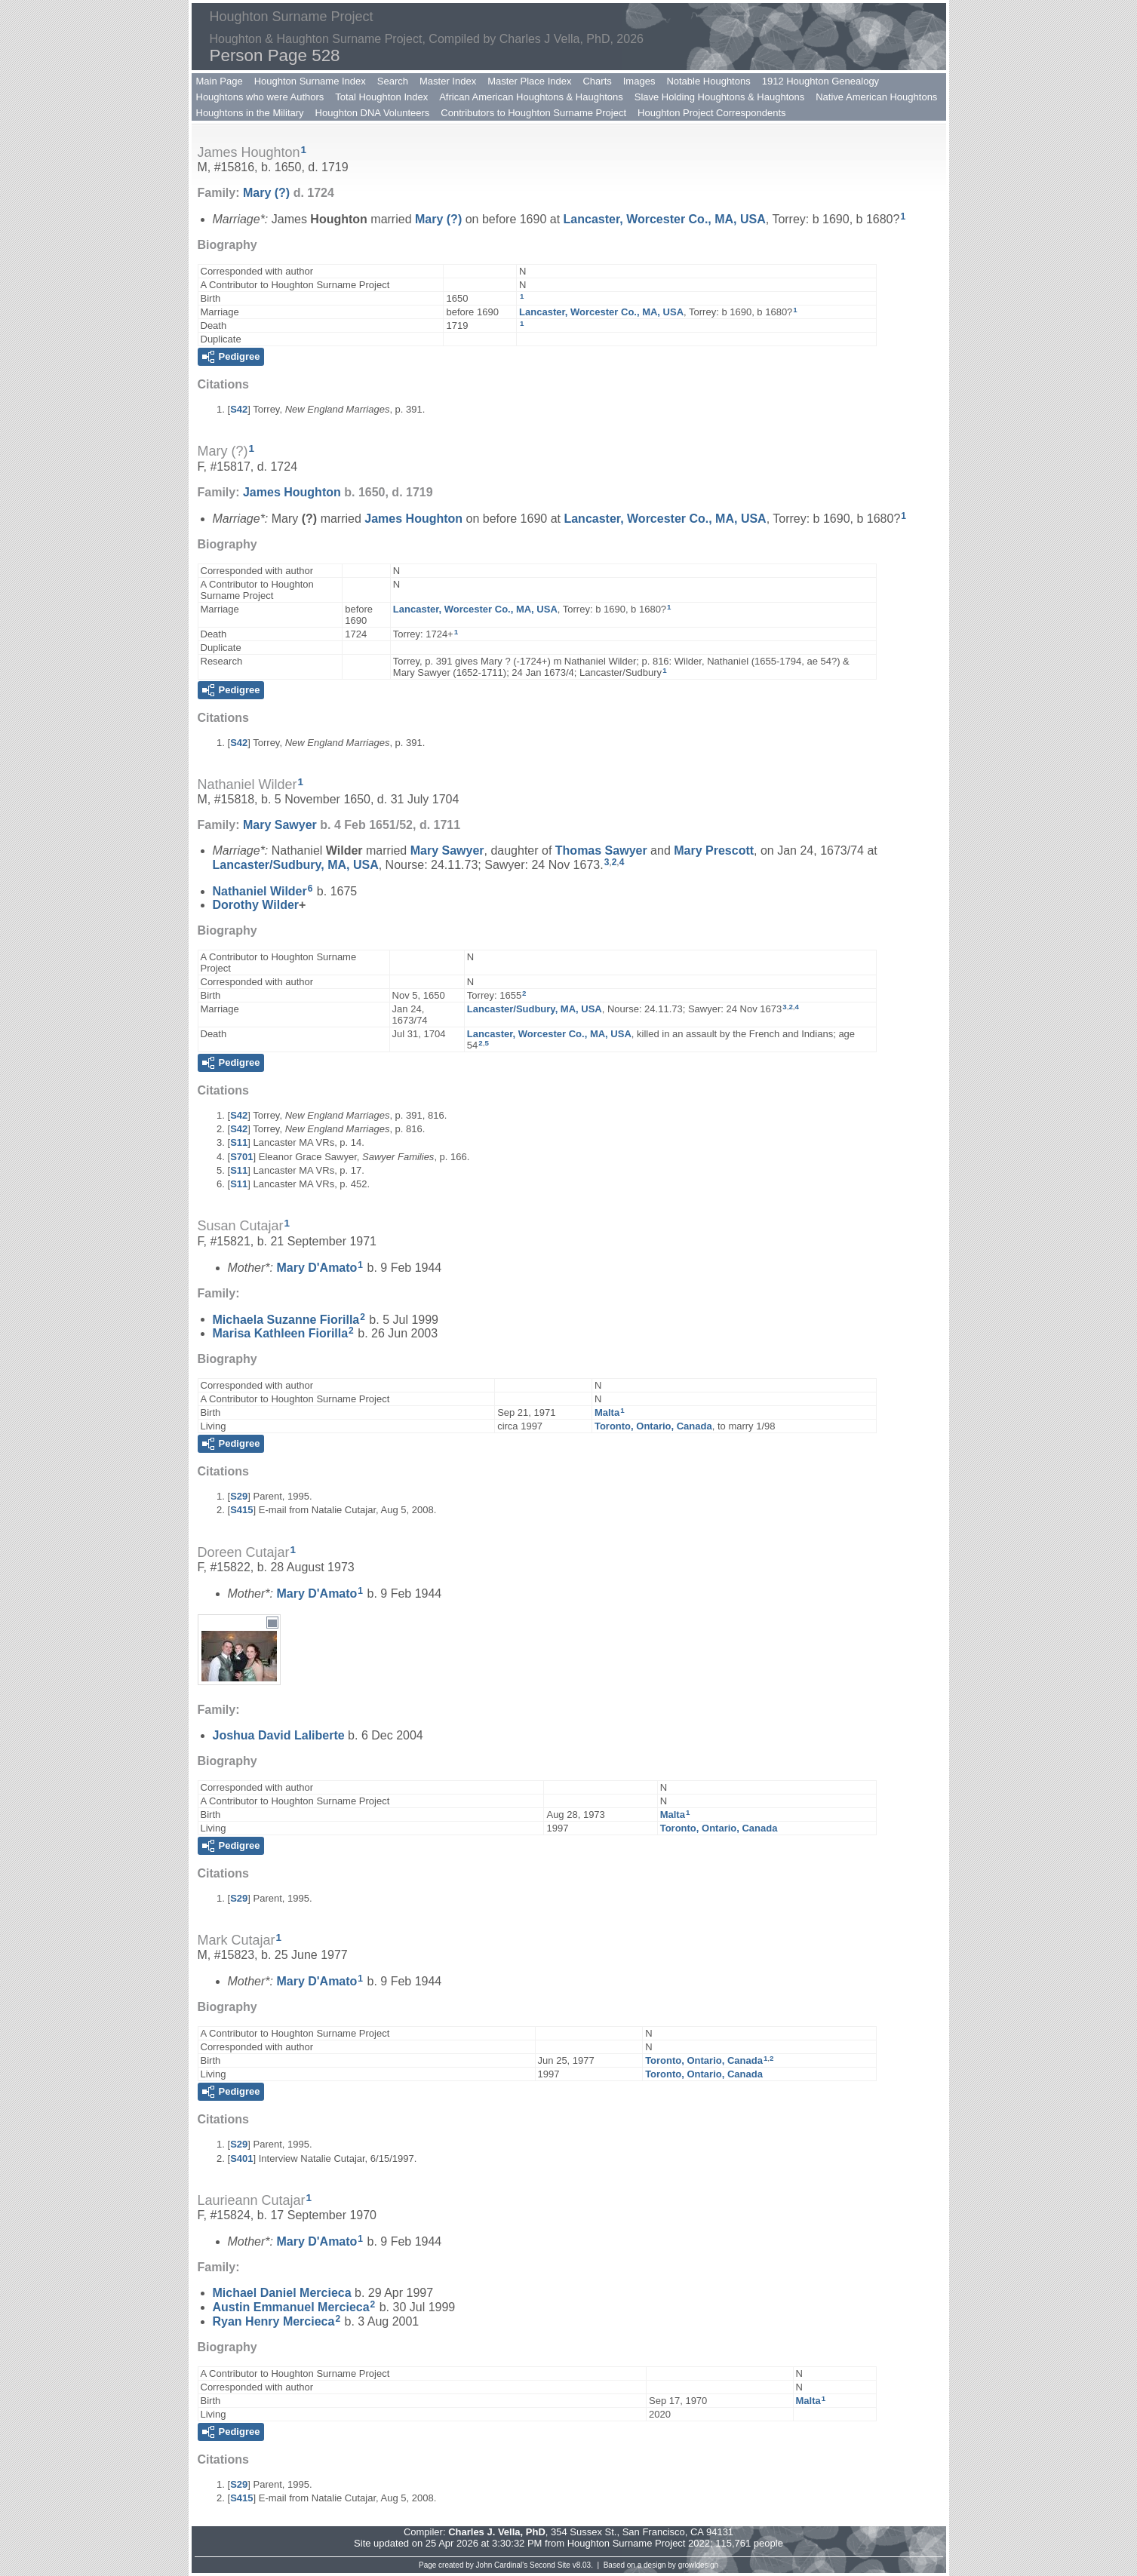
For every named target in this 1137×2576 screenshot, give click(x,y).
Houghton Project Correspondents (712, 112)
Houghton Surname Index (310, 81)
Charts (596, 81)
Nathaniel (260, 891)
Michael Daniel (282, 2292)
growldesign (698, 2565)
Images (639, 81)
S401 (241, 2158)
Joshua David (279, 1735)
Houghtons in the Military (250, 112)
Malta (607, 1412)
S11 (238, 1142)
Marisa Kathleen (281, 1333)
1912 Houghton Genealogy (820, 81)
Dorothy (256, 904)
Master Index (447, 81)
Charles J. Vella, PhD (496, 2532)
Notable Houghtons (708, 81)
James (292, 492)
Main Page (219, 81)
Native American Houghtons (876, 97)
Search (392, 81)
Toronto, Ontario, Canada (653, 1426)
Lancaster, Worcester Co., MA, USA (665, 219)
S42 (238, 409)
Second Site (550, 2565)
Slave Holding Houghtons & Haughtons (719, 97)
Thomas (601, 850)
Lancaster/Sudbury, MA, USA (296, 864)
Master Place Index (529, 81)
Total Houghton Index (381, 97)
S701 (241, 1156)
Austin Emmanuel (291, 2307)
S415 (241, 1509)
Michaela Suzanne (286, 1319)
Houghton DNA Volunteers (372, 112)
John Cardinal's (502, 2565)
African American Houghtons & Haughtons (531, 97)
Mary (266, 192)
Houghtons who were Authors (260, 97)
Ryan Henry (274, 2321)
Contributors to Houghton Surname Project (533, 112)
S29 (238, 1496)
